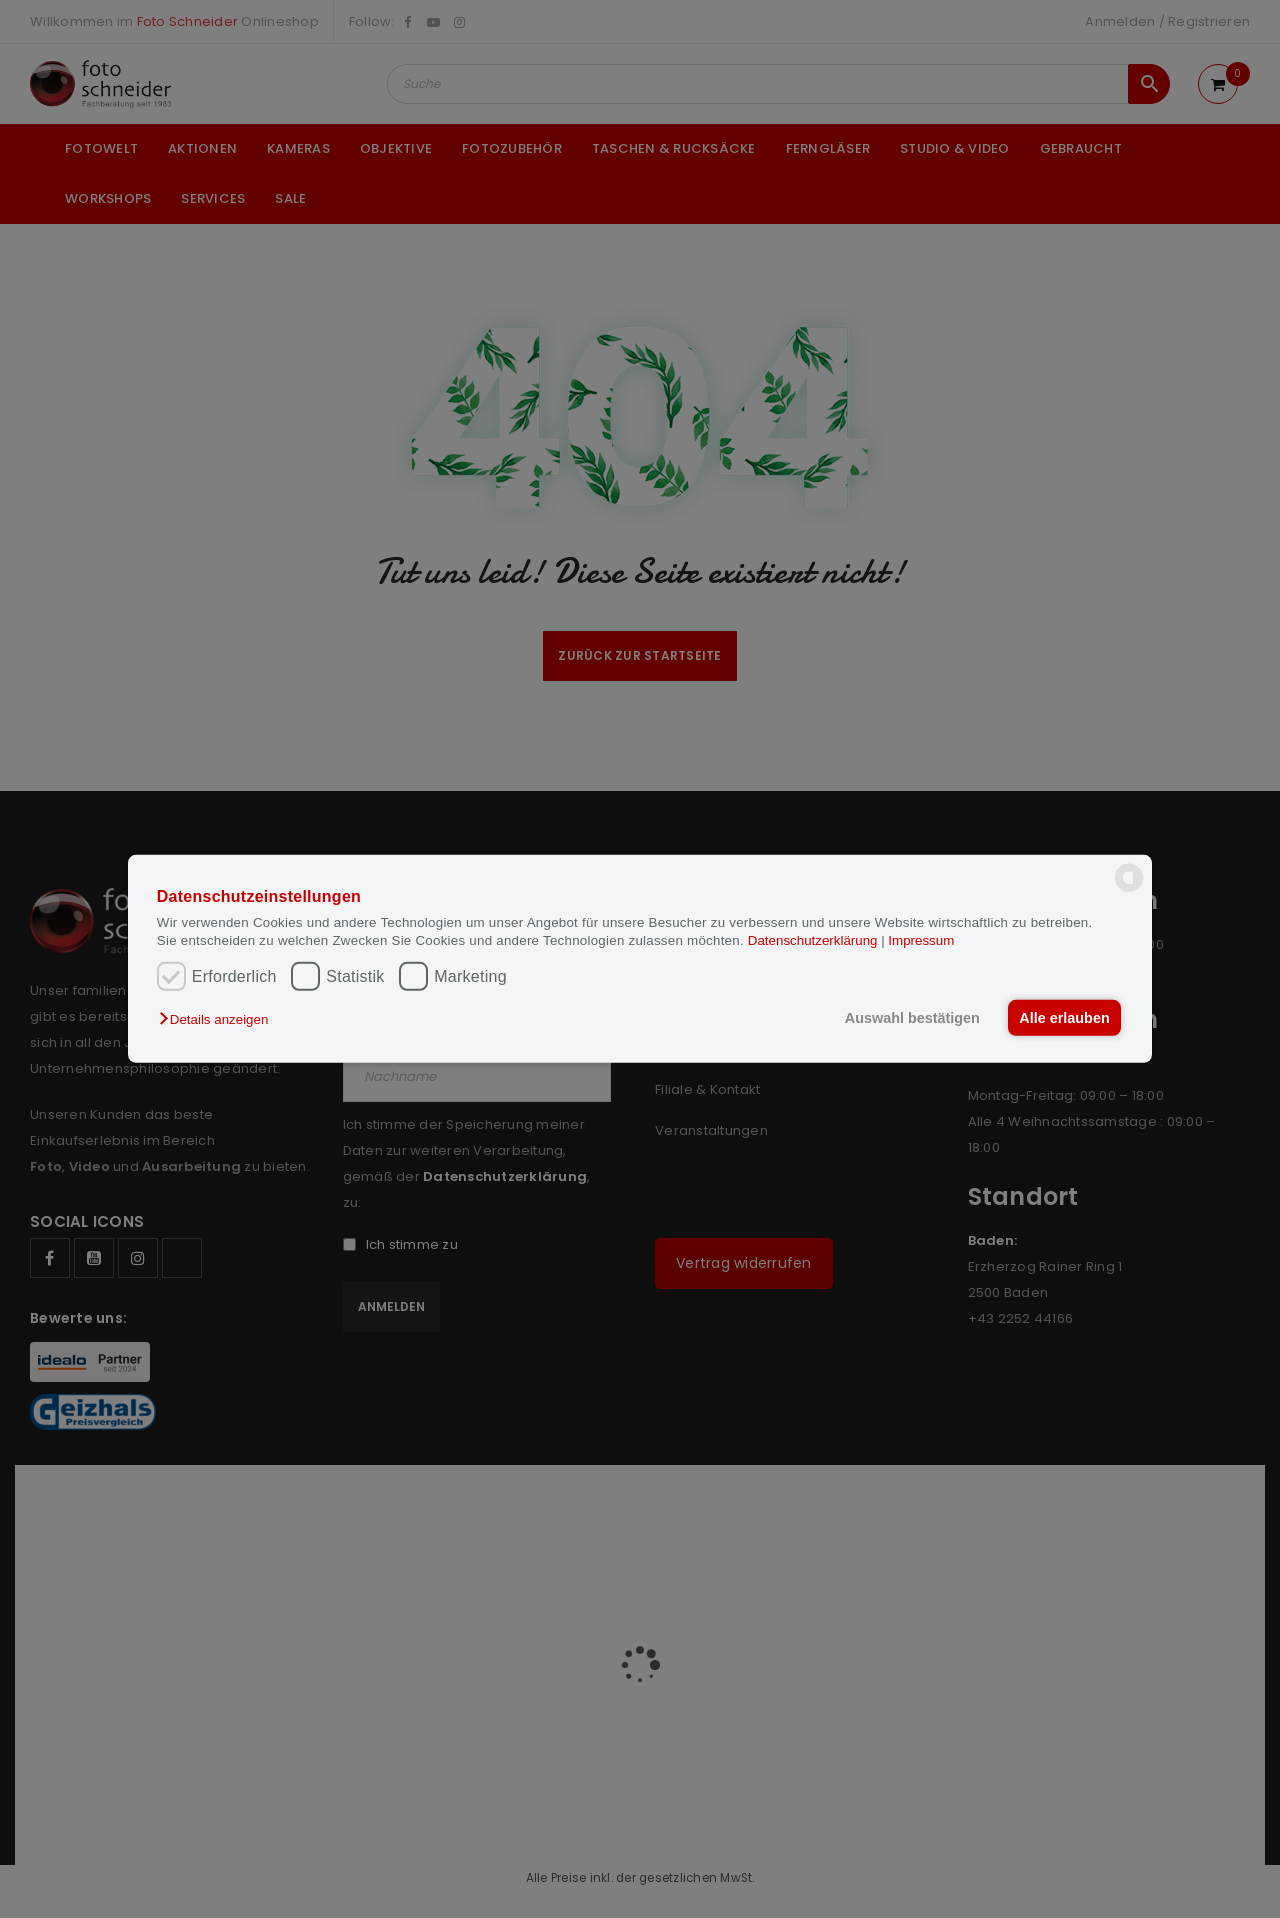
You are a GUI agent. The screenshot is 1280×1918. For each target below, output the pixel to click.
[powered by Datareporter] (1129, 890)
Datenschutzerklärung (814, 939)
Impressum (921, 939)
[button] (218, 1019)
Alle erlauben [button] (1064, 1018)
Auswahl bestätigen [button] (912, 1018)
